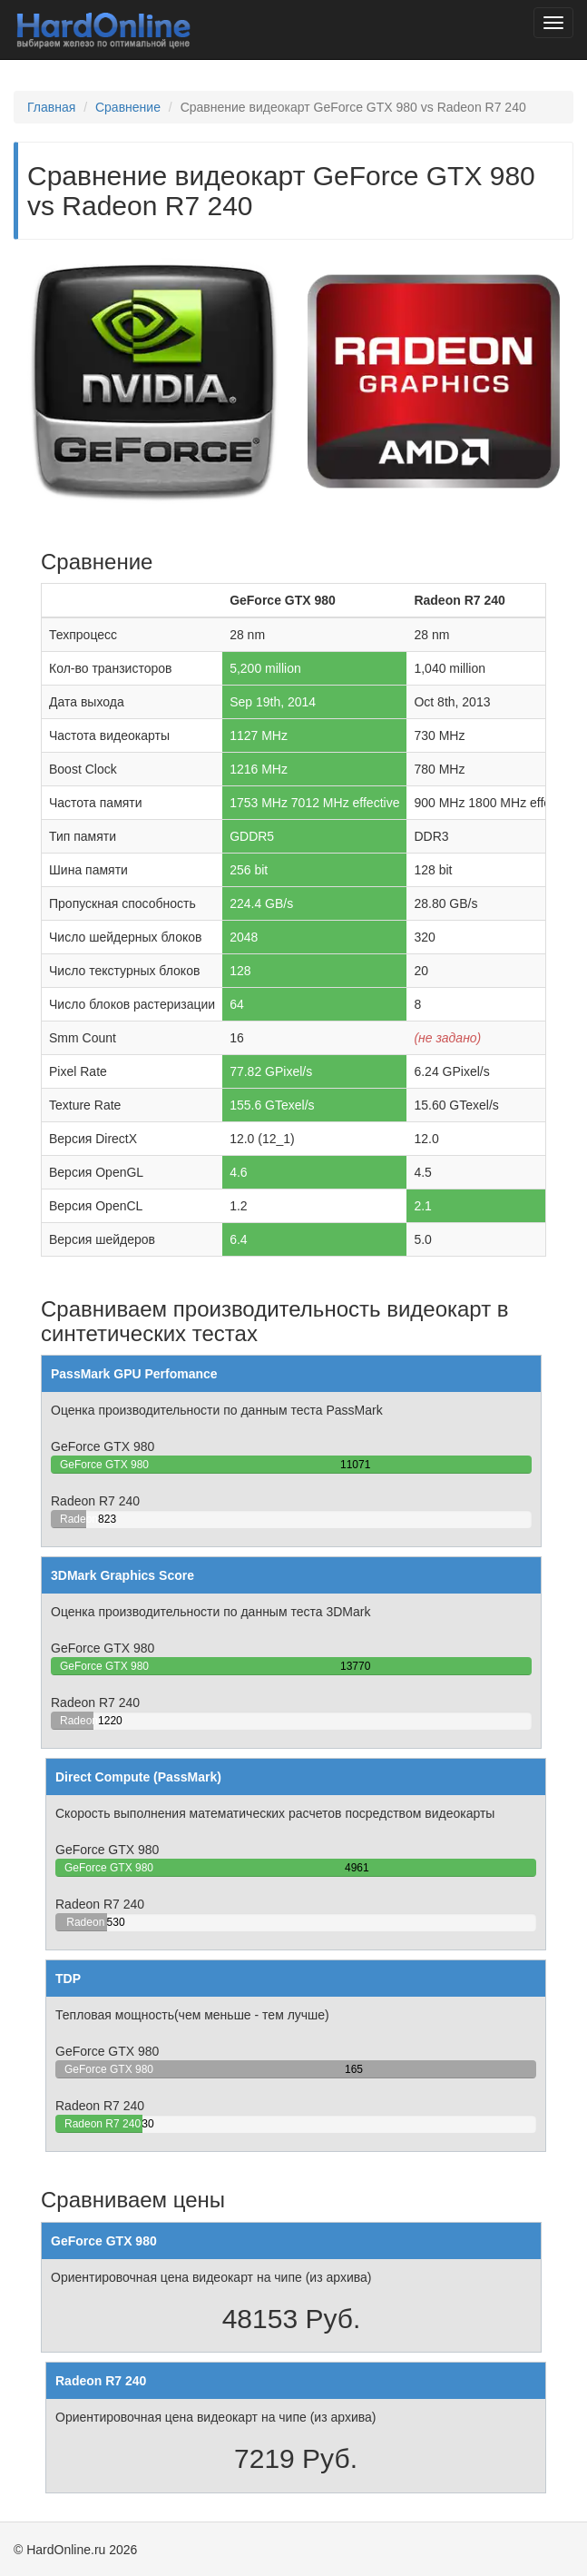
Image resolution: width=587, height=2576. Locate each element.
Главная (51, 107)
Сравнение (128, 107)
